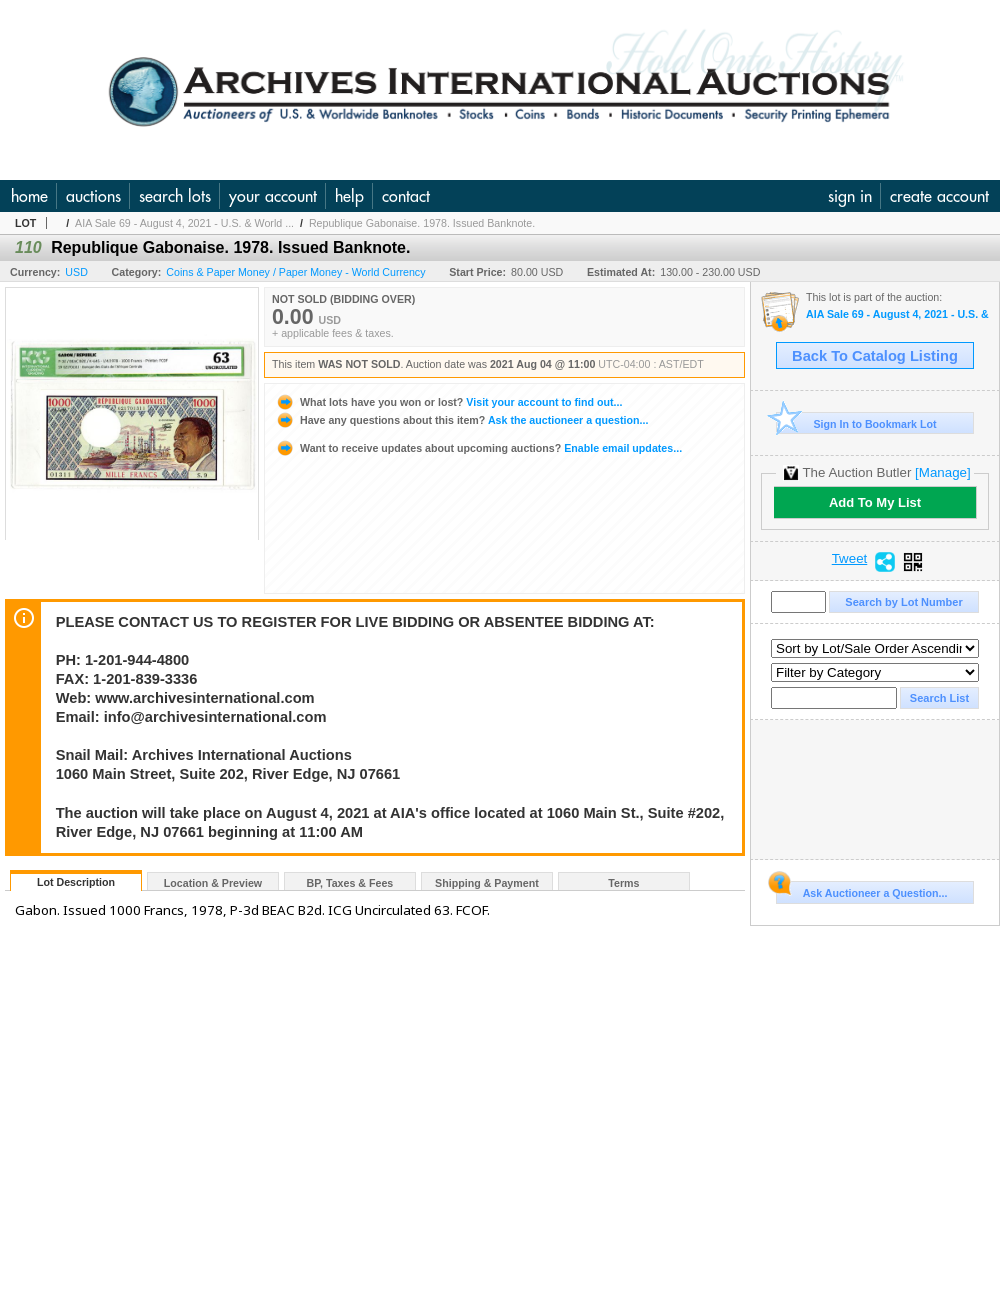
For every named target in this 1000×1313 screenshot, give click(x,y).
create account (939, 196)
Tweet (850, 559)
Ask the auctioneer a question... (461, 420)
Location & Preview (213, 883)
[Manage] (942, 472)
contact (406, 196)
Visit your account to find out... (448, 402)
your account (273, 196)
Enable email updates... (478, 448)
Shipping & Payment (487, 883)
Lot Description (76, 882)
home (29, 196)
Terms (623, 883)
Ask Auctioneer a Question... (861, 890)
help (349, 196)
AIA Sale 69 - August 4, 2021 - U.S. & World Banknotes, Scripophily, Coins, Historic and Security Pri (897, 314)
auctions (93, 196)
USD (76, 272)
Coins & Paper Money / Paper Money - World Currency (295, 272)
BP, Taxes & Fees (350, 883)
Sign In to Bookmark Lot (856, 423)
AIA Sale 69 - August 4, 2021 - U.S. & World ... (184, 223)
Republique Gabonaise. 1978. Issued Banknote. (422, 223)
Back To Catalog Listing (875, 356)
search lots (175, 196)
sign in (850, 196)
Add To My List (875, 502)
